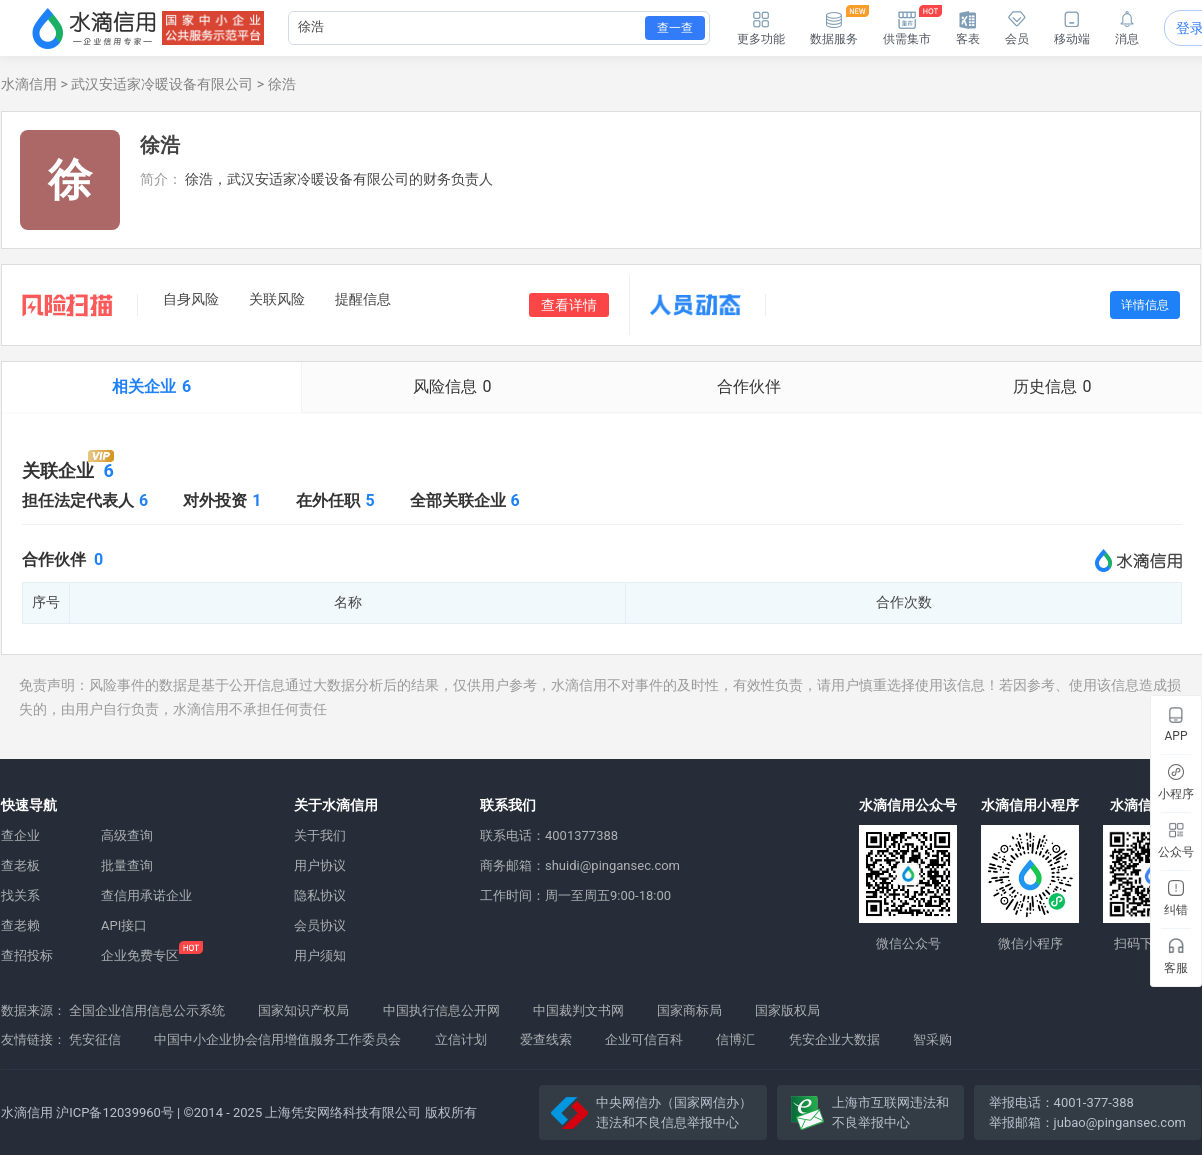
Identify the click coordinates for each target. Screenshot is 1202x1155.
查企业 (20, 835)
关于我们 (320, 835)
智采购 (932, 1039)
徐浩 (282, 84)
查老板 (20, 865)
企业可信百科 (644, 1039)
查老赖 (20, 925)
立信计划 (461, 1039)
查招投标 (27, 955)
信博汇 (735, 1039)
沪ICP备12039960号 (115, 1112)
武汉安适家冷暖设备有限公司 (162, 84)
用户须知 (320, 955)
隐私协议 (320, 895)
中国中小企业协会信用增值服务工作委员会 (277, 1039)
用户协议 (320, 865)
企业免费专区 (140, 955)
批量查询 (127, 865)
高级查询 (127, 835)
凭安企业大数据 (834, 1039)
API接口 (124, 925)
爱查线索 (546, 1039)
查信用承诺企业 (146, 895)
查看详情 (569, 305)
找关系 (20, 895)
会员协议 (320, 925)
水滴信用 (29, 84)
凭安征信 (95, 1039)
